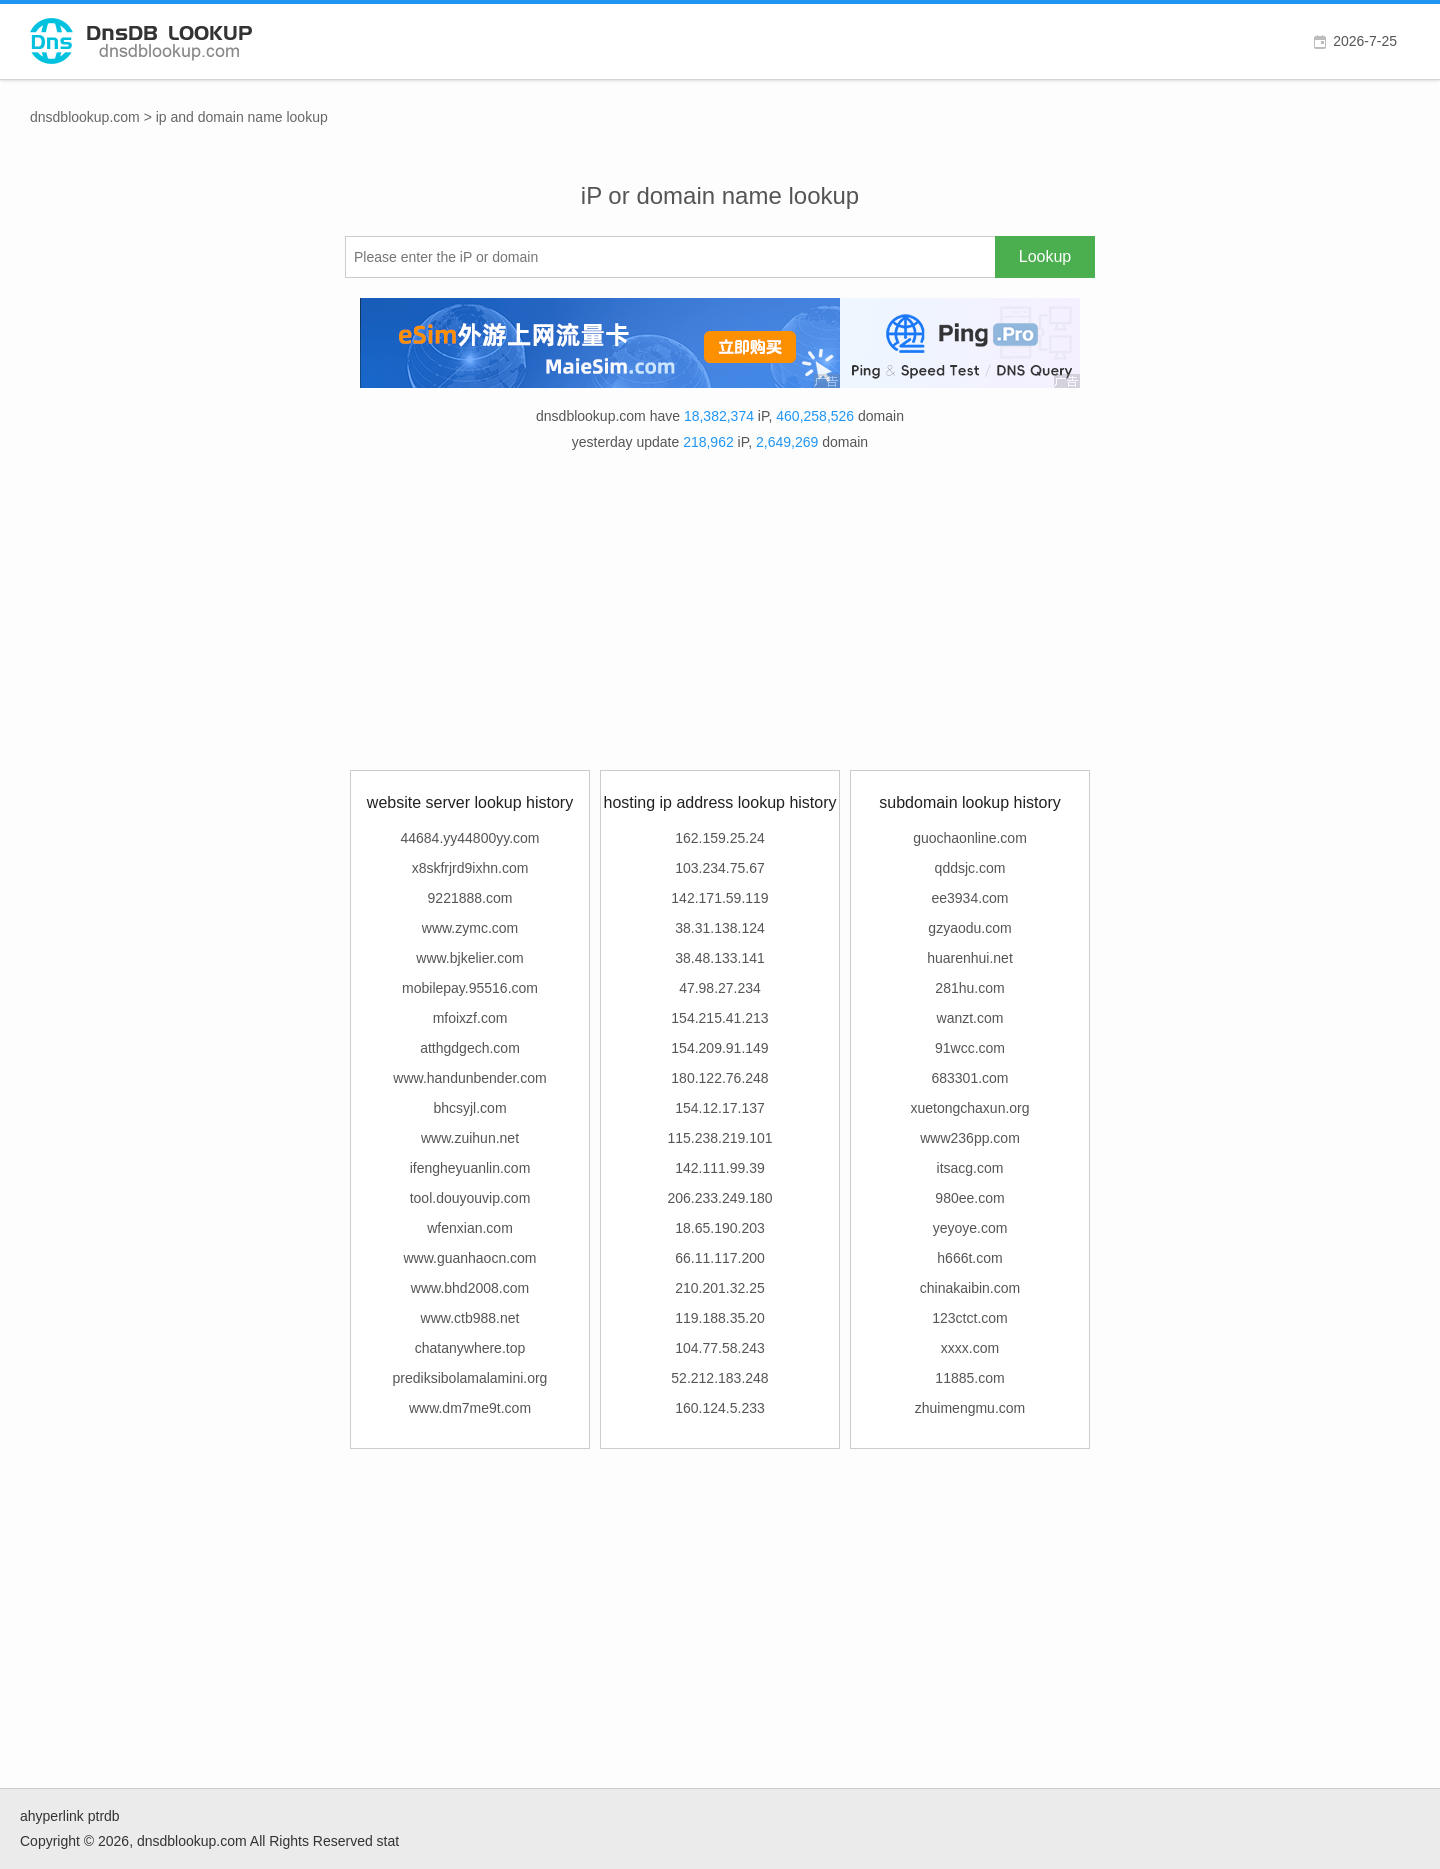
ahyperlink (52, 1816)
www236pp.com (970, 1138)
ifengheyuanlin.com (470, 1168)
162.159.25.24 (720, 838)
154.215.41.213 (719, 1018)
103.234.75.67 (720, 868)
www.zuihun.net (470, 1138)
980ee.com (969, 1198)
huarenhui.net (970, 958)
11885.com (969, 1378)
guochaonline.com (970, 838)
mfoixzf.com (470, 1018)
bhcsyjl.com (469, 1108)
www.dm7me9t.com (470, 1408)
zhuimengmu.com (970, 1408)
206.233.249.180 (719, 1198)
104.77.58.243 (720, 1348)
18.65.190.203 (720, 1228)
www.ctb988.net (470, 1318)
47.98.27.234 (720, 988)
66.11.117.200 (720, 1258)
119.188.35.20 (720, 1318)
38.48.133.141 (720, 958)
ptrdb (104, 1816)
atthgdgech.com (470, 1048)
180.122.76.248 (719, 1078)
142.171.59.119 (719, 898)
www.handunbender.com (469, 1078)
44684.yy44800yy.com (469, 838)
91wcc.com (970, 1048)
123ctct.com (969, 1318)
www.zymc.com (470, 928)
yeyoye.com (970, 1228)
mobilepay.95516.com (470, 988)
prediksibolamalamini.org (470, 1378)
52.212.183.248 (719, 1378)
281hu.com (969, 988)
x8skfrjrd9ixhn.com (470, 868)
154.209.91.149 (719, 1048)
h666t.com (969, 1258)
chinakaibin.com (970, 1288)
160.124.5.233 (720, 1408)
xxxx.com (970, 1348)
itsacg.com (970, 1168)
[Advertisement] (720, 615)
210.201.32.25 (720, 1288)
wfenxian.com (470, 1228)
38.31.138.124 (720, 928)
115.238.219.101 (719, 1138)
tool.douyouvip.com (470, 1198)
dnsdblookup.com (85, 117)
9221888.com (470, 898)
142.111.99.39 (720, 1168)
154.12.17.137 (720, 1108)
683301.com (969, 1078)
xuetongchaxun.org (969, 1108)
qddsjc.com (970, 868)
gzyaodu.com (969, 928)
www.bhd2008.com (470, 1288)
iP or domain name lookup (720, 195)
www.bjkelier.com (469, 958)
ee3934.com (969, 898)
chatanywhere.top (470, 1348)
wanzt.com (970, 1018)
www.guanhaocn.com (469, 1258)
